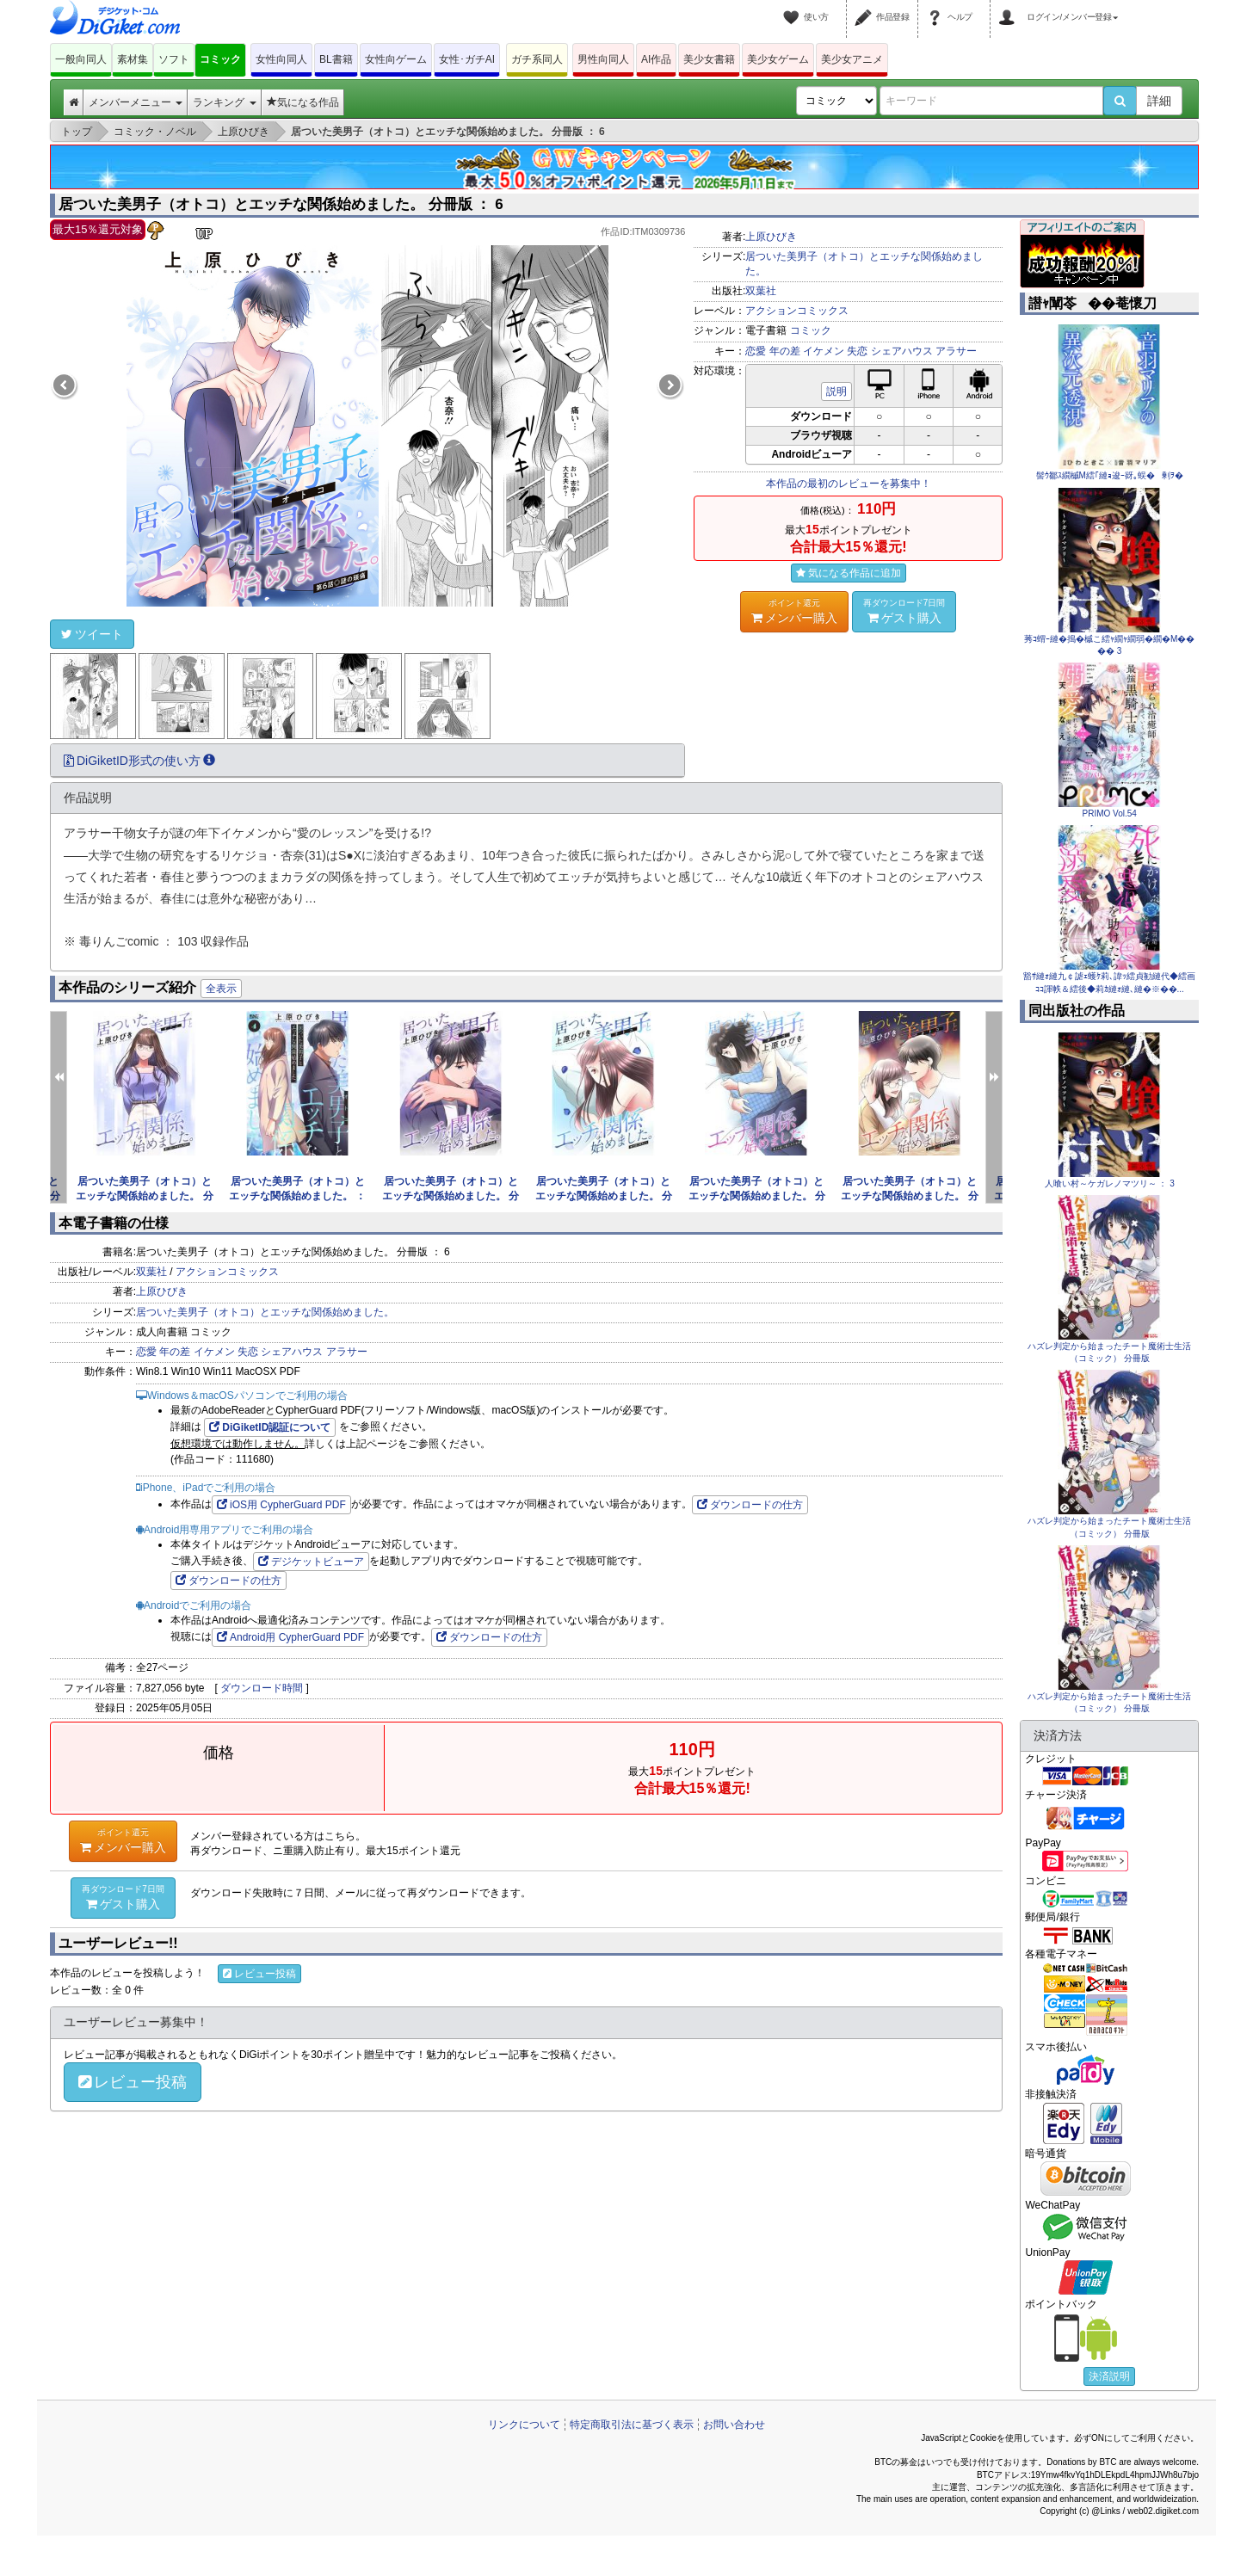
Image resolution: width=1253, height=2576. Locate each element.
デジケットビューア (311, 1562)
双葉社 (760, 291)
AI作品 (656, 59)
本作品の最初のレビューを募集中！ (848, 484)
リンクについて (524, 2425)
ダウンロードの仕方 (750, 1505)
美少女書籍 (709, 59)
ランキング (224, 102)
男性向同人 (603, 59)
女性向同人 (281, 59)
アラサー (956, 351)
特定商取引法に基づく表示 (632, 2425)
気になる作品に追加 (848, 573)
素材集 (132, 59)
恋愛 (755, 351)
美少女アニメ (852, 59)
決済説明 (1109, 2376)
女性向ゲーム (396, 59)
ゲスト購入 (904, 611)
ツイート (92, 634)
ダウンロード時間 (261, 1688)
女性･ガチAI (467, 59)
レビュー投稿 (259, 1974)
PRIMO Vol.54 (1110, 813)
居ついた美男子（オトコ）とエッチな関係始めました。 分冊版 (144, 1196)
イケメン (823, 351)
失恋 (857, 351)
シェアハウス (902, 351)
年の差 (784, 351)
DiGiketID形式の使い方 (139, 760)
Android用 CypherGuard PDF (290, 1637)
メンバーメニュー (135, 102)
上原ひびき (771, 237)
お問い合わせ (734, 2425)
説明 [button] (836, 391)
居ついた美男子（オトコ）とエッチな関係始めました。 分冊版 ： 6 (281, 204)
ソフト (173, 59)
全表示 (221, 989)
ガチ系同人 (537, 59)
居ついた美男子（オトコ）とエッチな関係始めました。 (265, 1312)
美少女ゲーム (778, 59)
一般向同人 (81, 59)
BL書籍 (336, 59)
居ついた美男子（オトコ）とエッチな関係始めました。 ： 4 (297, 1196)
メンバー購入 (794, 611)
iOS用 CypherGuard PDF (281, 1505)
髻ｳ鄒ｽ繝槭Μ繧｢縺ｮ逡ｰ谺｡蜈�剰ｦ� (1109, 475)
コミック (220, 59)
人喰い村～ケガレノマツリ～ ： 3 (1110, 1183)
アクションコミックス (797, 311)
